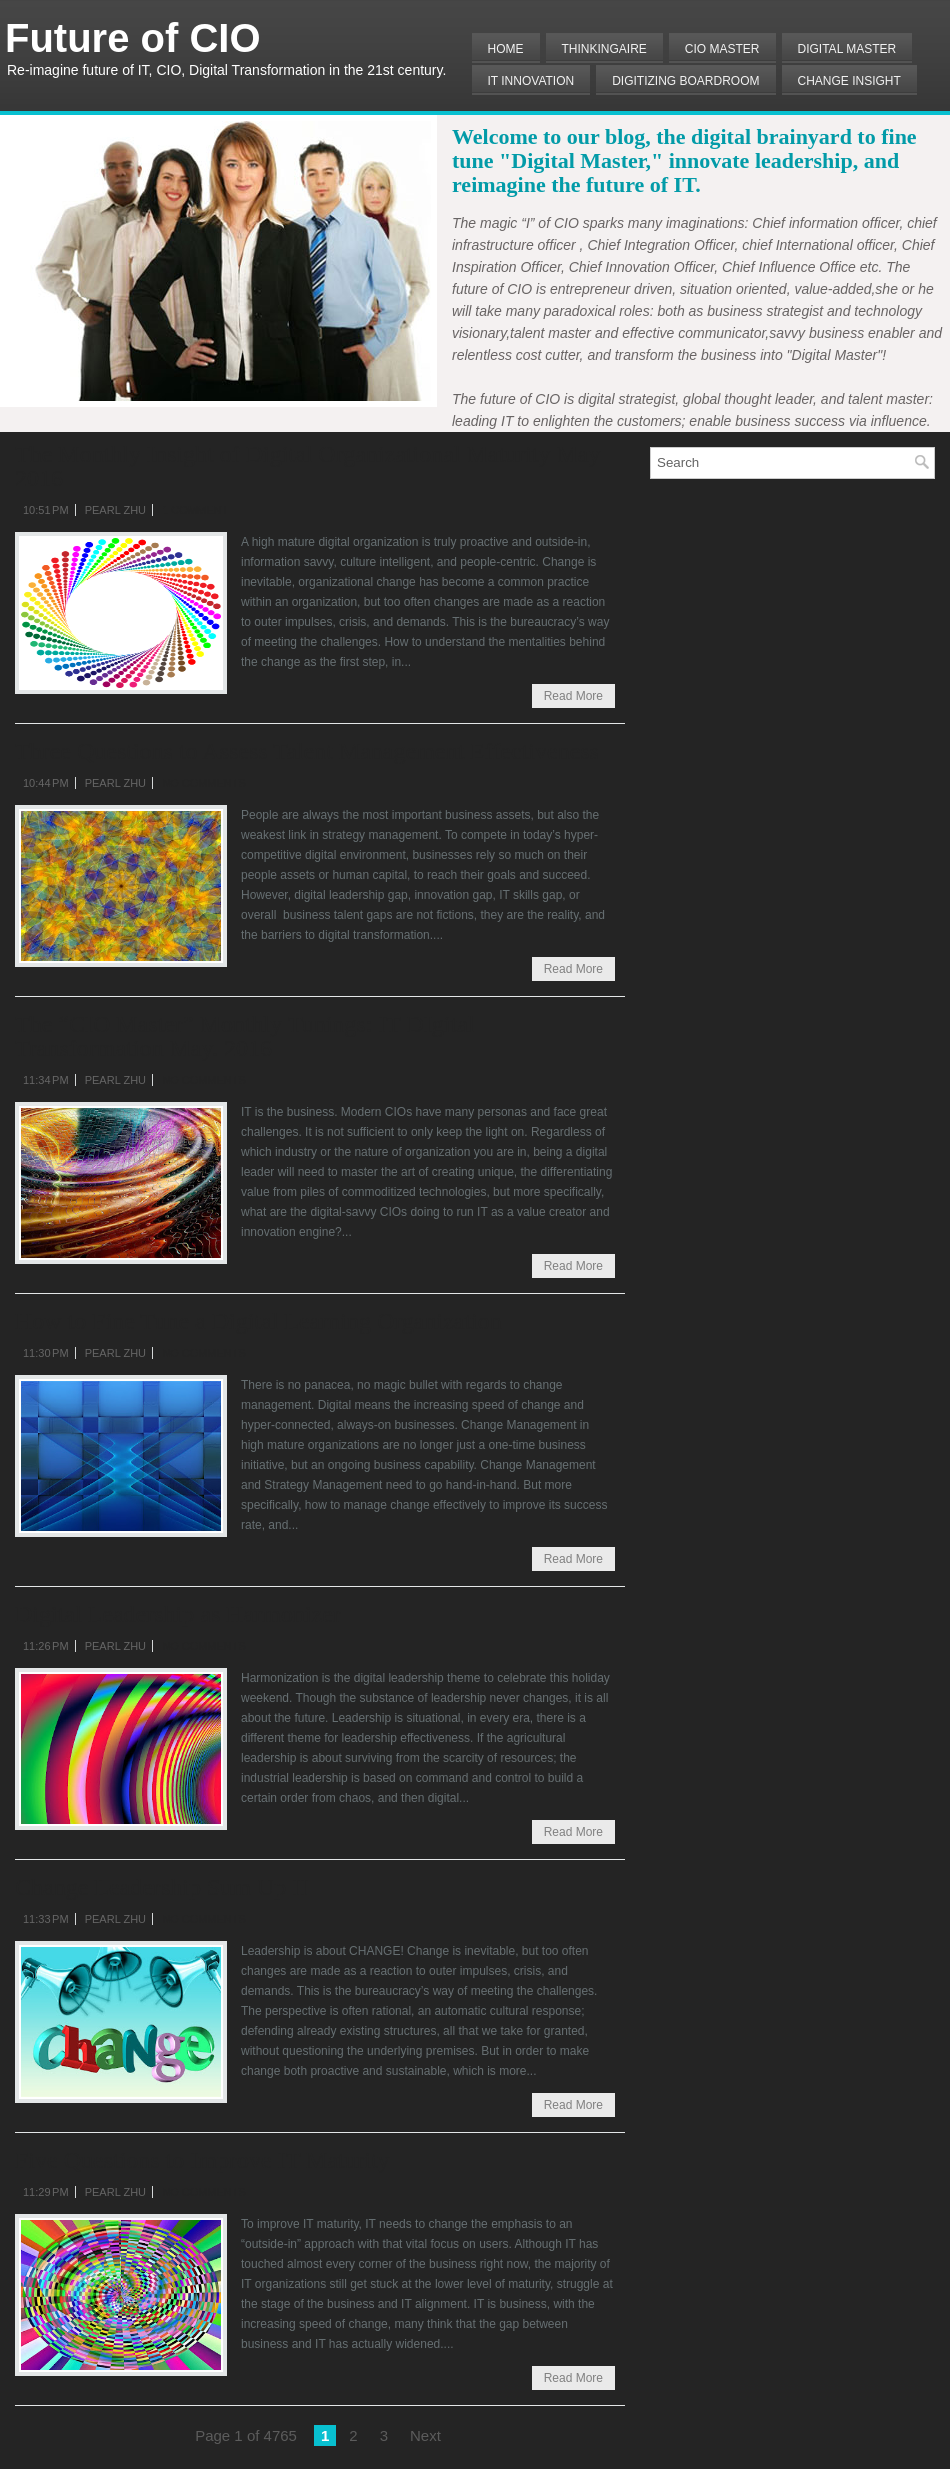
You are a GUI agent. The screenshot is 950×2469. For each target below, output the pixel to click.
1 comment (195, 510)
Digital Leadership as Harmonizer (178, 1614)
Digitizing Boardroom (685, 81)
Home (506, 49)
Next (425, 2435)
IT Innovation (531, 81)
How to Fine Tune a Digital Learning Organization (258, 1321)
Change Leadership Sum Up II (161, 1887)
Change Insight (849, 81)
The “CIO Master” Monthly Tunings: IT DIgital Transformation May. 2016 (245, 1036)
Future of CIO (133, 38)
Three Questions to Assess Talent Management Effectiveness (307, 751)
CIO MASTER (722, 49)
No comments (204, 783)
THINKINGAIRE (604, 49)
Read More (573, 696)
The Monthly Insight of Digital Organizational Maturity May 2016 (307, 466)
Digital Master (847, 49)
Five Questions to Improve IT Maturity (202, 2160)
